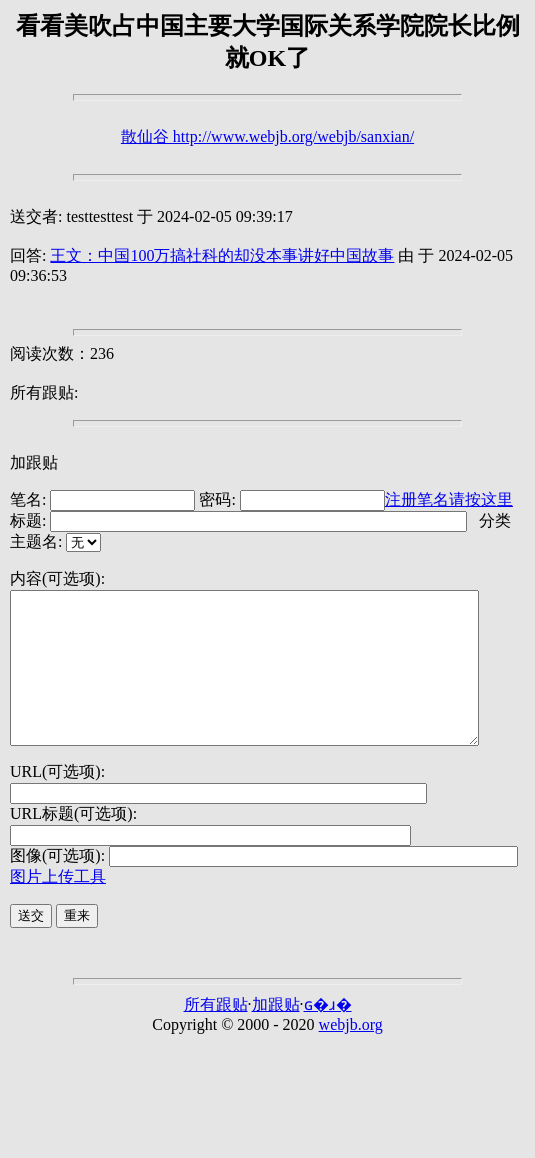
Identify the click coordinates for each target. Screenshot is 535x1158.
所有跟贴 (216, 1034)
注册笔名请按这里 (449, 499)
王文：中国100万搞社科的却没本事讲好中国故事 (222, 255)
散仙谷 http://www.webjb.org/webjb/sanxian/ (267, 136)
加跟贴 (34, 462)
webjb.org (351, 1054)
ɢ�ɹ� (328, 1034)
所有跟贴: (44, 392)
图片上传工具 (58, 906)
